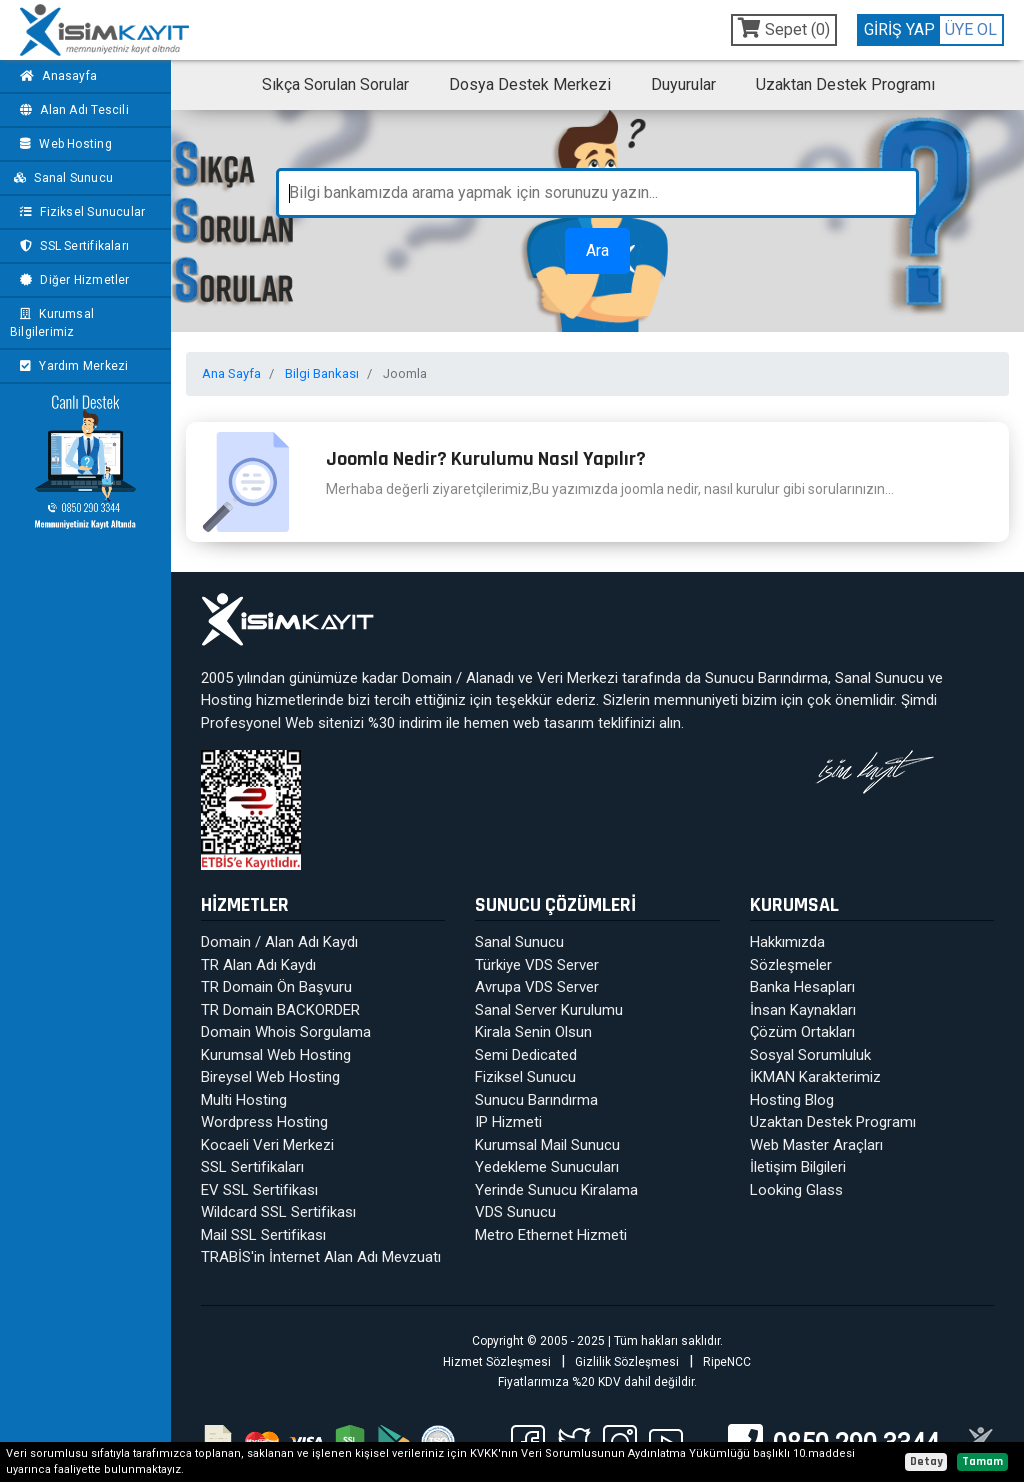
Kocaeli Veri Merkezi (267, 1145)
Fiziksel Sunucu (525, 1077)
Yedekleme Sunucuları (547, 1167)
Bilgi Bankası (322, 373)
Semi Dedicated (526, 1055)
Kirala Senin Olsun (533, 1032)
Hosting (226, 700)
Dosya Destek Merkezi (530, 84)
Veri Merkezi (577, 678)
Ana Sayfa (231, 373)
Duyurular (683, 84)
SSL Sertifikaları (72, 246)
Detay (926, 1461)
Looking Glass (796, 1190)
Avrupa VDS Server (537, 987)
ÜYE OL (971, 29)
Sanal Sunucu (62, 178)
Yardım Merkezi (71, 366)
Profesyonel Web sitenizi (282, 723)
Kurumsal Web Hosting (276, 1055)
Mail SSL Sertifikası (263, 1235)
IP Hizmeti (508, 1122)
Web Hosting (63, 144)
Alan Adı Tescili (72, 110)
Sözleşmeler (791, 965)
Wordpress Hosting (264, 1122)
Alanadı (490, 678)
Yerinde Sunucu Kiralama (556, 1190)
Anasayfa (56, 76)
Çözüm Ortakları (802, 1032)
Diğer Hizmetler (72, 280)
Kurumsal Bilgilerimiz (52, 323)
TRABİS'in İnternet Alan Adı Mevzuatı (321, 1257)
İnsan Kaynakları (803, 1010)
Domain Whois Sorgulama (286, 1032)
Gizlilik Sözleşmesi (627, 1362)
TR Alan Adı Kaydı (258, 965)
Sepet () (784, 28)
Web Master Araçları (816, 1145)
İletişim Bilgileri (798, 1167)
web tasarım (553, 723)
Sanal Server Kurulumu (549, 1010)
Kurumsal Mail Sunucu (547, 1145)
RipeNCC (727, 1362)
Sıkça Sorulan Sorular (335, 84)
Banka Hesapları (802, 987)
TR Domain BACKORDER (280, 1010)
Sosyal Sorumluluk (810, 1055)
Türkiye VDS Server (537, 965)
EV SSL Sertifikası (259, 1190)
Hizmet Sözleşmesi (497, 1362)
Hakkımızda (787, 942)
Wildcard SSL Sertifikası (278, 1212)
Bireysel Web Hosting (270, 1077)
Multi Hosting (244, 1100)
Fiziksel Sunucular (80, 212)
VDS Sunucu (515, 1212)
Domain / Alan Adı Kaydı (279, 942)
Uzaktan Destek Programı (845, 84)
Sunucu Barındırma (766, 678)
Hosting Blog (792, 1100)
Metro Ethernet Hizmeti (551, 1235)
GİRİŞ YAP (899, 29)
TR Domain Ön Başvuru (276, 987)
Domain (427, 678)
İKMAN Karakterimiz (815, 1077)
